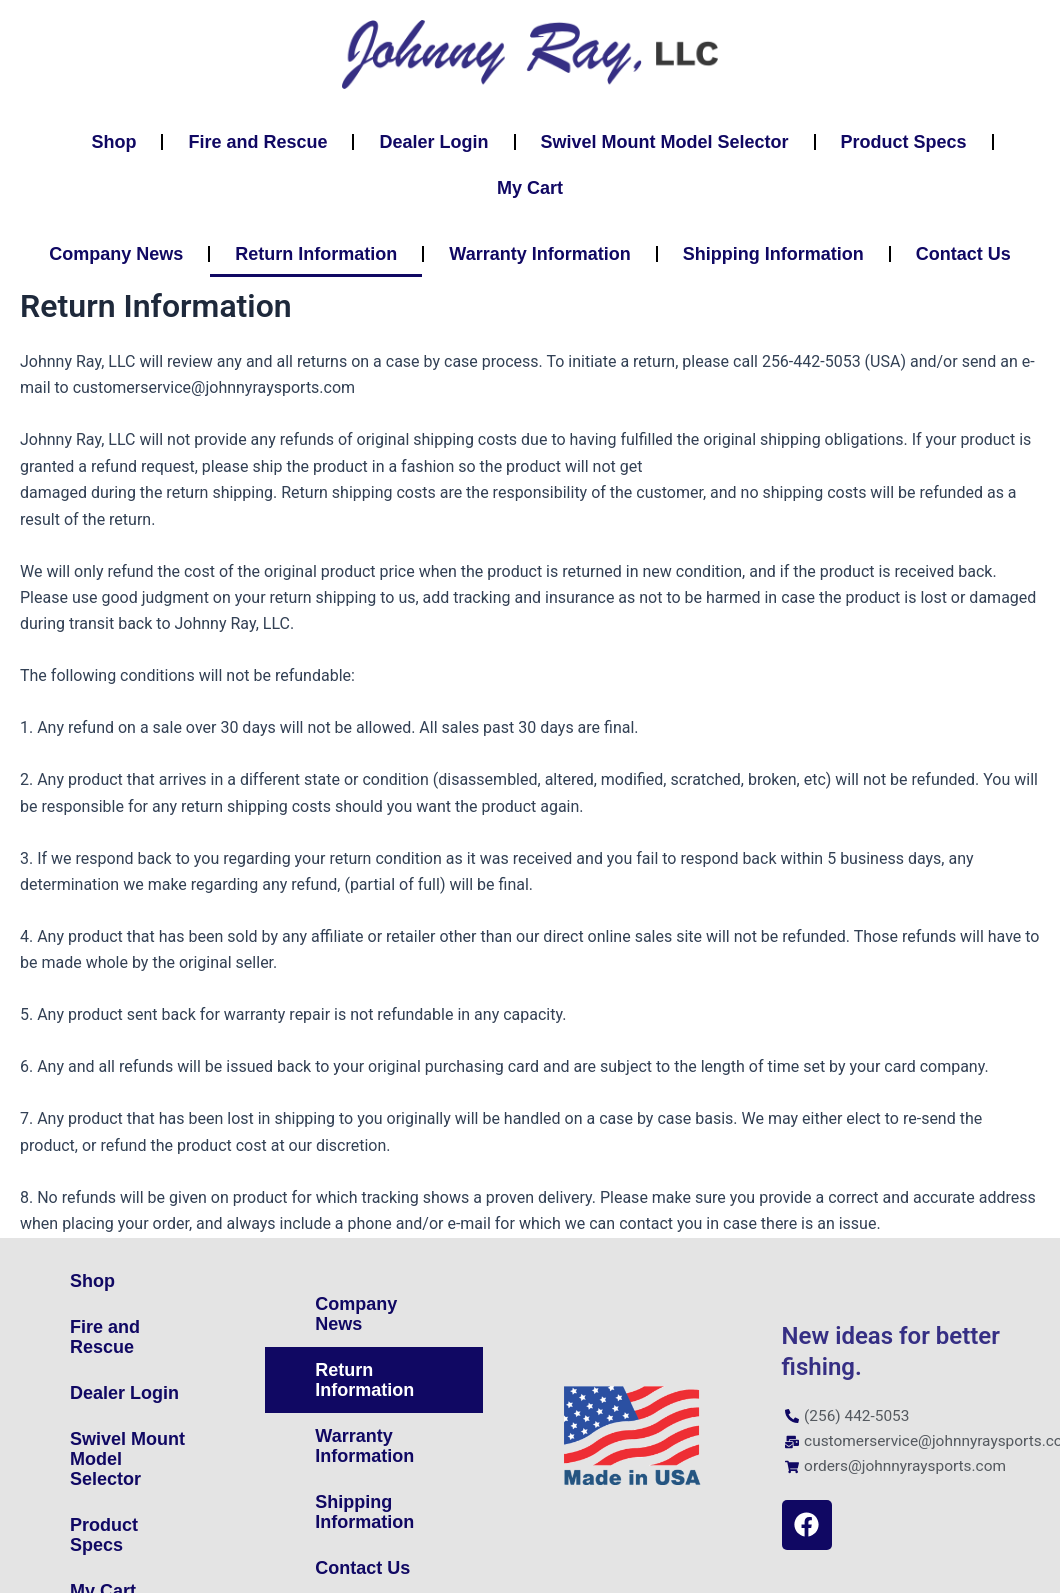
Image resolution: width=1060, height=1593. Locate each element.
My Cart (530, 188)
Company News (116, 254)
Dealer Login (433, 142)
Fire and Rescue (257, 142)
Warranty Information (539, 254)
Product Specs (904, 142)
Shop (113, 142)
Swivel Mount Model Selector (665, 142)
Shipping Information (773, 254)
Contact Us (963, 254)
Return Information (316, 254)
